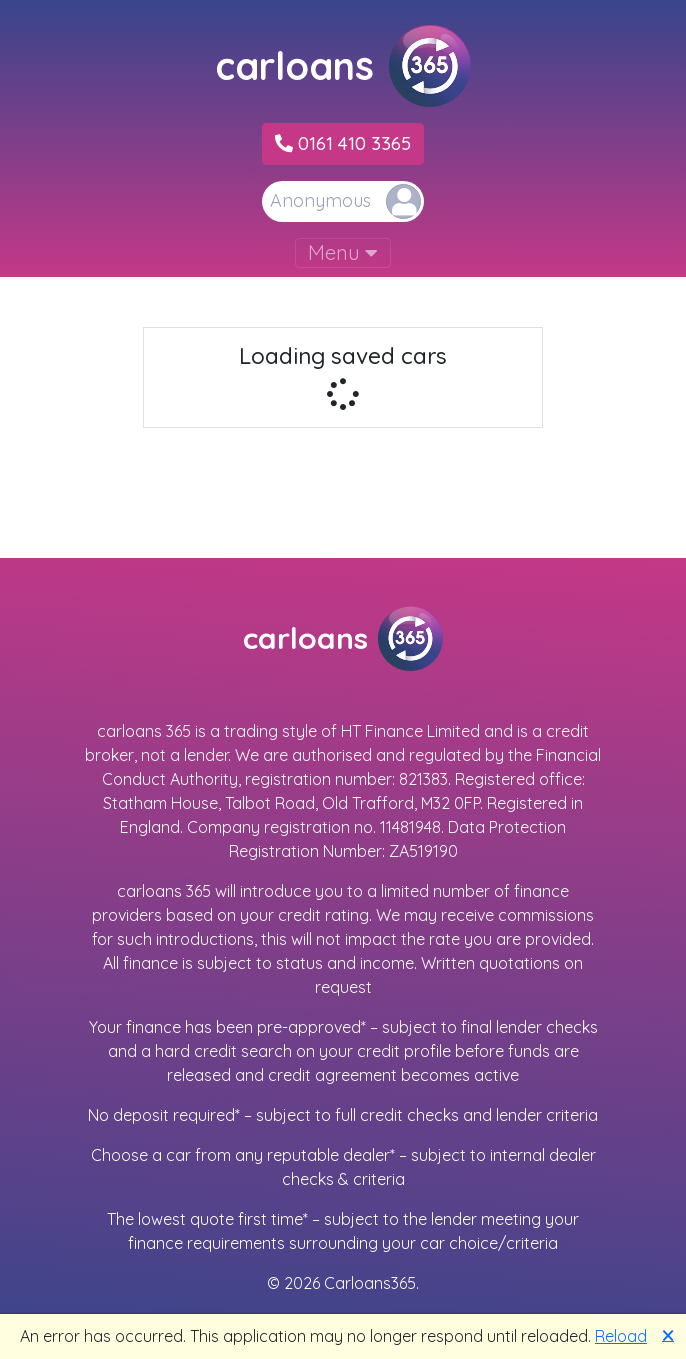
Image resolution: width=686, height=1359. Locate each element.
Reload (621, 1336)
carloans (343, 66)
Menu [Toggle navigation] (343, 252)
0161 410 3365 (343, 143)
